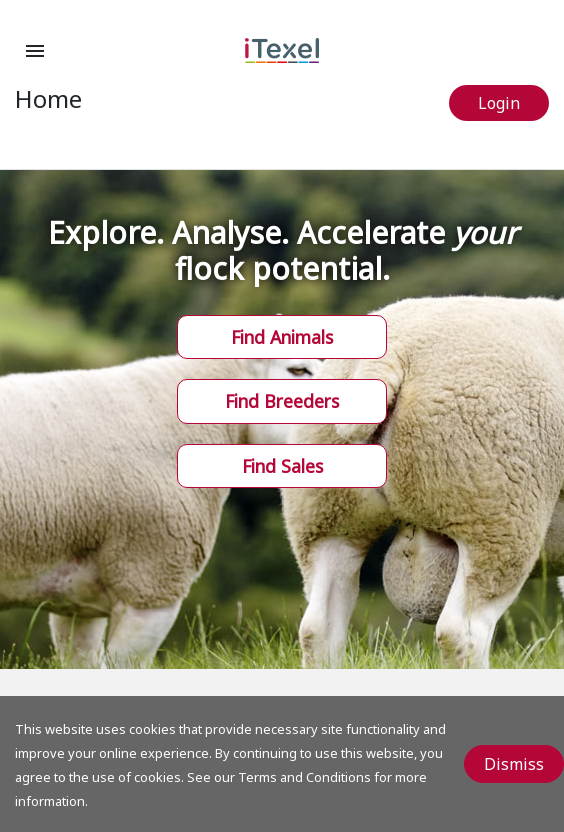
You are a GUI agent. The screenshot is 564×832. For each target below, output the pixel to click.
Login (499, 103)
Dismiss (514, 764)
